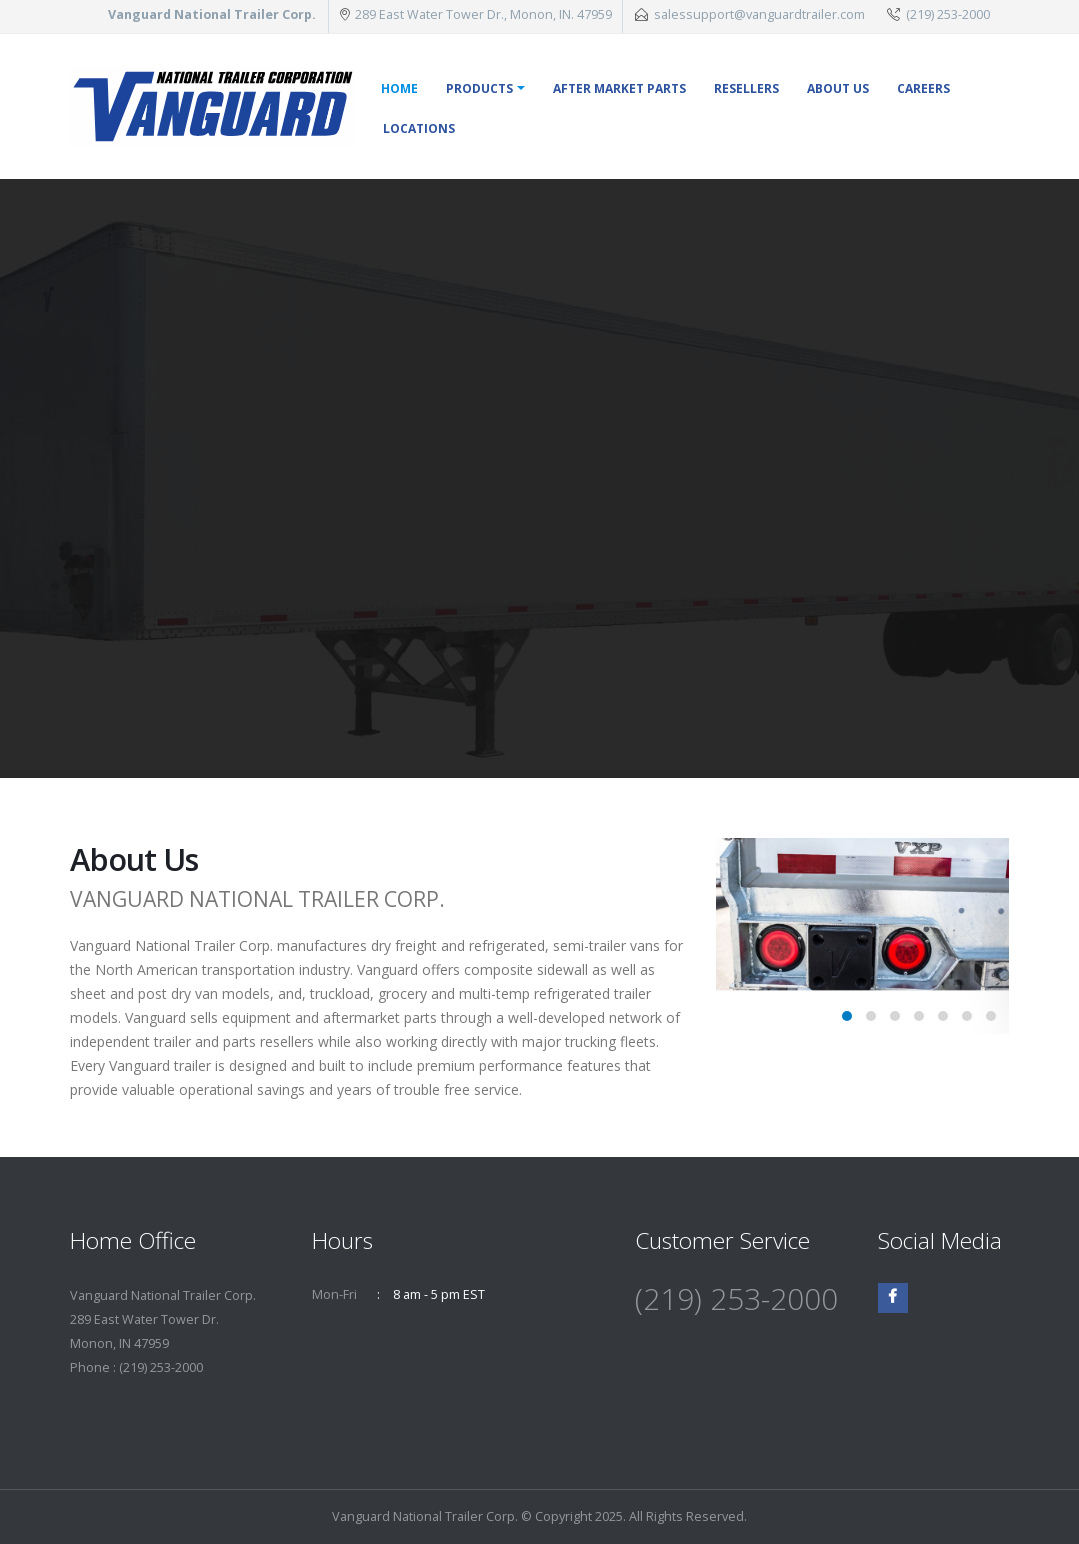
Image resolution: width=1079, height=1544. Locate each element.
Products (479, 88)
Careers (923, 88)
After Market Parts (619, 88)
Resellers (746, 88)
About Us (838, 88)
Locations (419, 128)
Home (399, 88)
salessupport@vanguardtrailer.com (759, 14)
